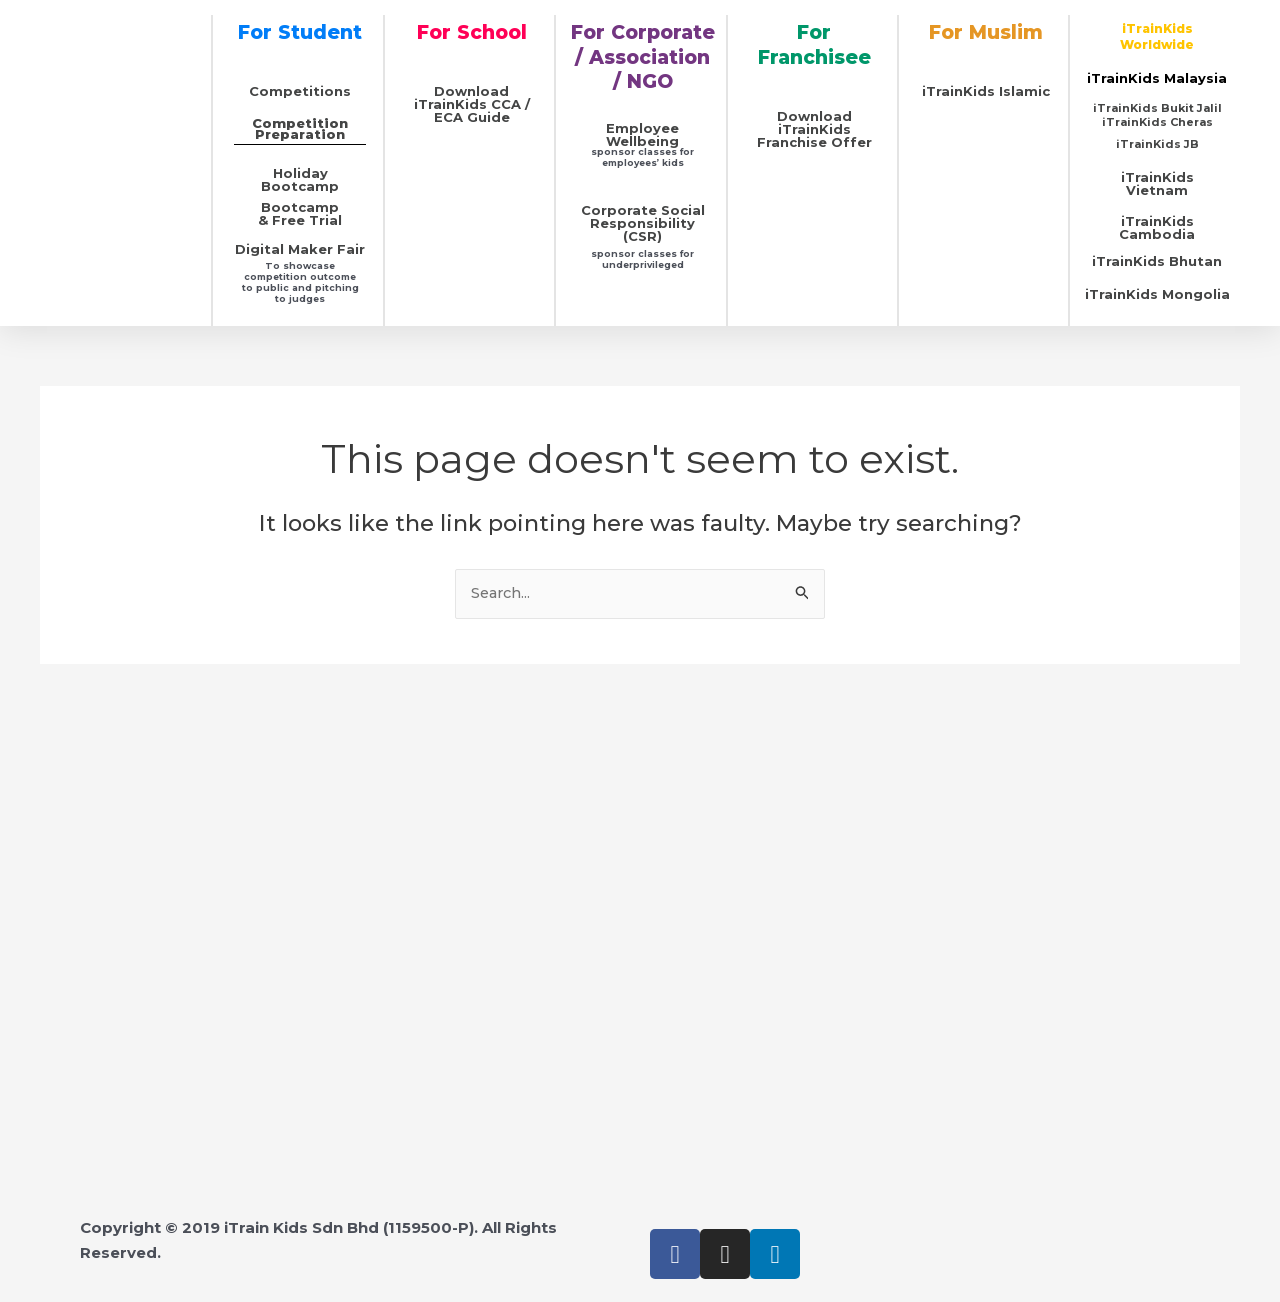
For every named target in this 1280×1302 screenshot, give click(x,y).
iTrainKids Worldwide (1157, 36)
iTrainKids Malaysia (1157, 78)
